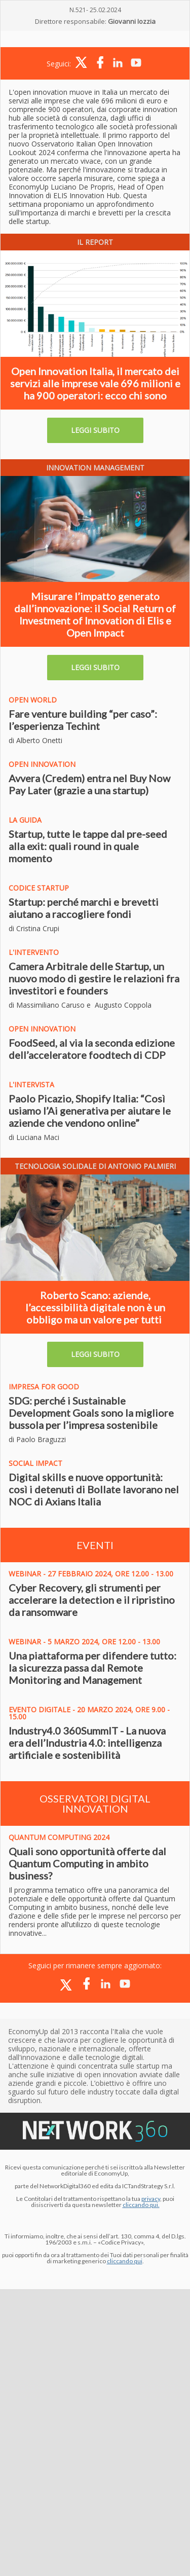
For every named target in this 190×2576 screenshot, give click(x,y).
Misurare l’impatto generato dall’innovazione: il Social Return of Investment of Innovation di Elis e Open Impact (95, 614)
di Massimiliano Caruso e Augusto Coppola (80, 1005)
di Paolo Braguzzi (37, 1439)
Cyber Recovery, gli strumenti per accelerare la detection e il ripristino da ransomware (92, 1599)
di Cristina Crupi (34, 928)
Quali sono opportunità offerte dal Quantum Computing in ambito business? (87, 1863)
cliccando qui (124, 2261)
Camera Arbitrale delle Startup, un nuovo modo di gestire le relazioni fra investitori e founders (94, 978)
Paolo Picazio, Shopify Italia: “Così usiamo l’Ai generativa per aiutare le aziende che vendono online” (90, 1110)
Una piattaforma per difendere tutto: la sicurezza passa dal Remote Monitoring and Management (92, 1667)
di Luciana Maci (34, 1137)
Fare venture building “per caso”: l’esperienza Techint (83, 720)
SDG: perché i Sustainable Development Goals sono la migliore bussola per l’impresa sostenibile (91, 1412)
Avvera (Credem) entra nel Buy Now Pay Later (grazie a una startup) (89, 784)
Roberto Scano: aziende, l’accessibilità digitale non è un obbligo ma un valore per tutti (95, 1307)
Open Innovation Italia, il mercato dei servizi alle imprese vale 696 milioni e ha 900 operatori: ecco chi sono (95, 383)
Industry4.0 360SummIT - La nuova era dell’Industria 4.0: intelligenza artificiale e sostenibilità (87, 1742)
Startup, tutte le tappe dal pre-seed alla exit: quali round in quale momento (88, 846)
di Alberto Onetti (35, 740)
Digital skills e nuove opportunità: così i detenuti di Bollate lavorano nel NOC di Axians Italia (94, 1489)
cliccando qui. (141, 2205)
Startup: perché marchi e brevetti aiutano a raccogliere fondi (84, 908)
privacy (150, 2198)
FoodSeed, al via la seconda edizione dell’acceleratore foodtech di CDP (92, 1049)
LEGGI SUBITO (95, 430)
